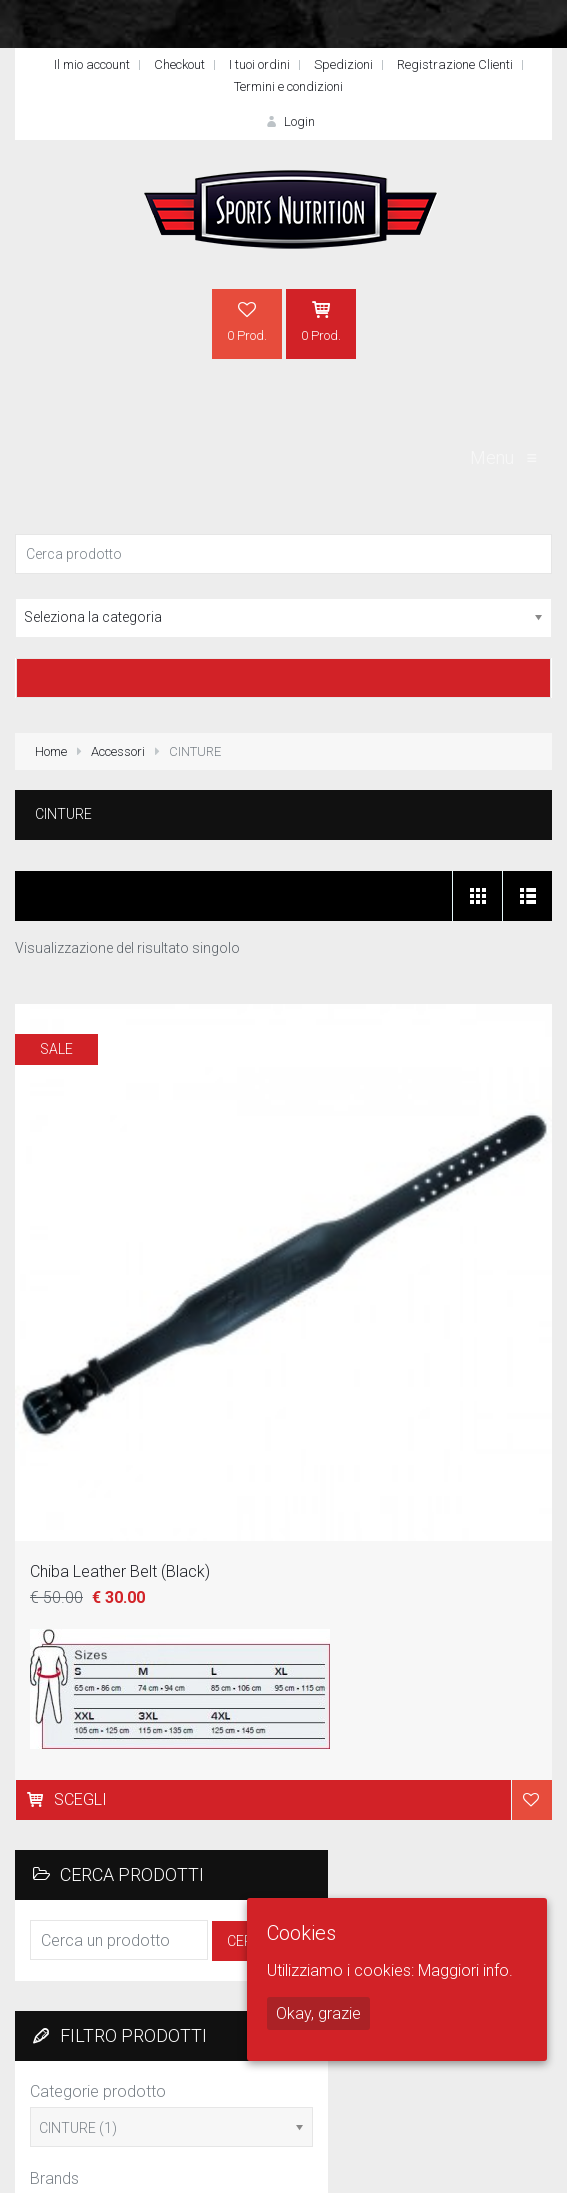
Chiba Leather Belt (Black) (120, 1571)
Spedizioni (343, 64)
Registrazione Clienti (455, 64)
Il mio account (92, 64)
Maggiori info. (465, 1970)
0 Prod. (247, 321)
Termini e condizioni (288, 86)
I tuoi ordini (259, 64)
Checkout (179, 64)
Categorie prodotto (98, 2091)
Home (51, 751)
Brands (54, 2178)
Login (288, 121)
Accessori (118, 751)
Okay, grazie (318, 2013)
